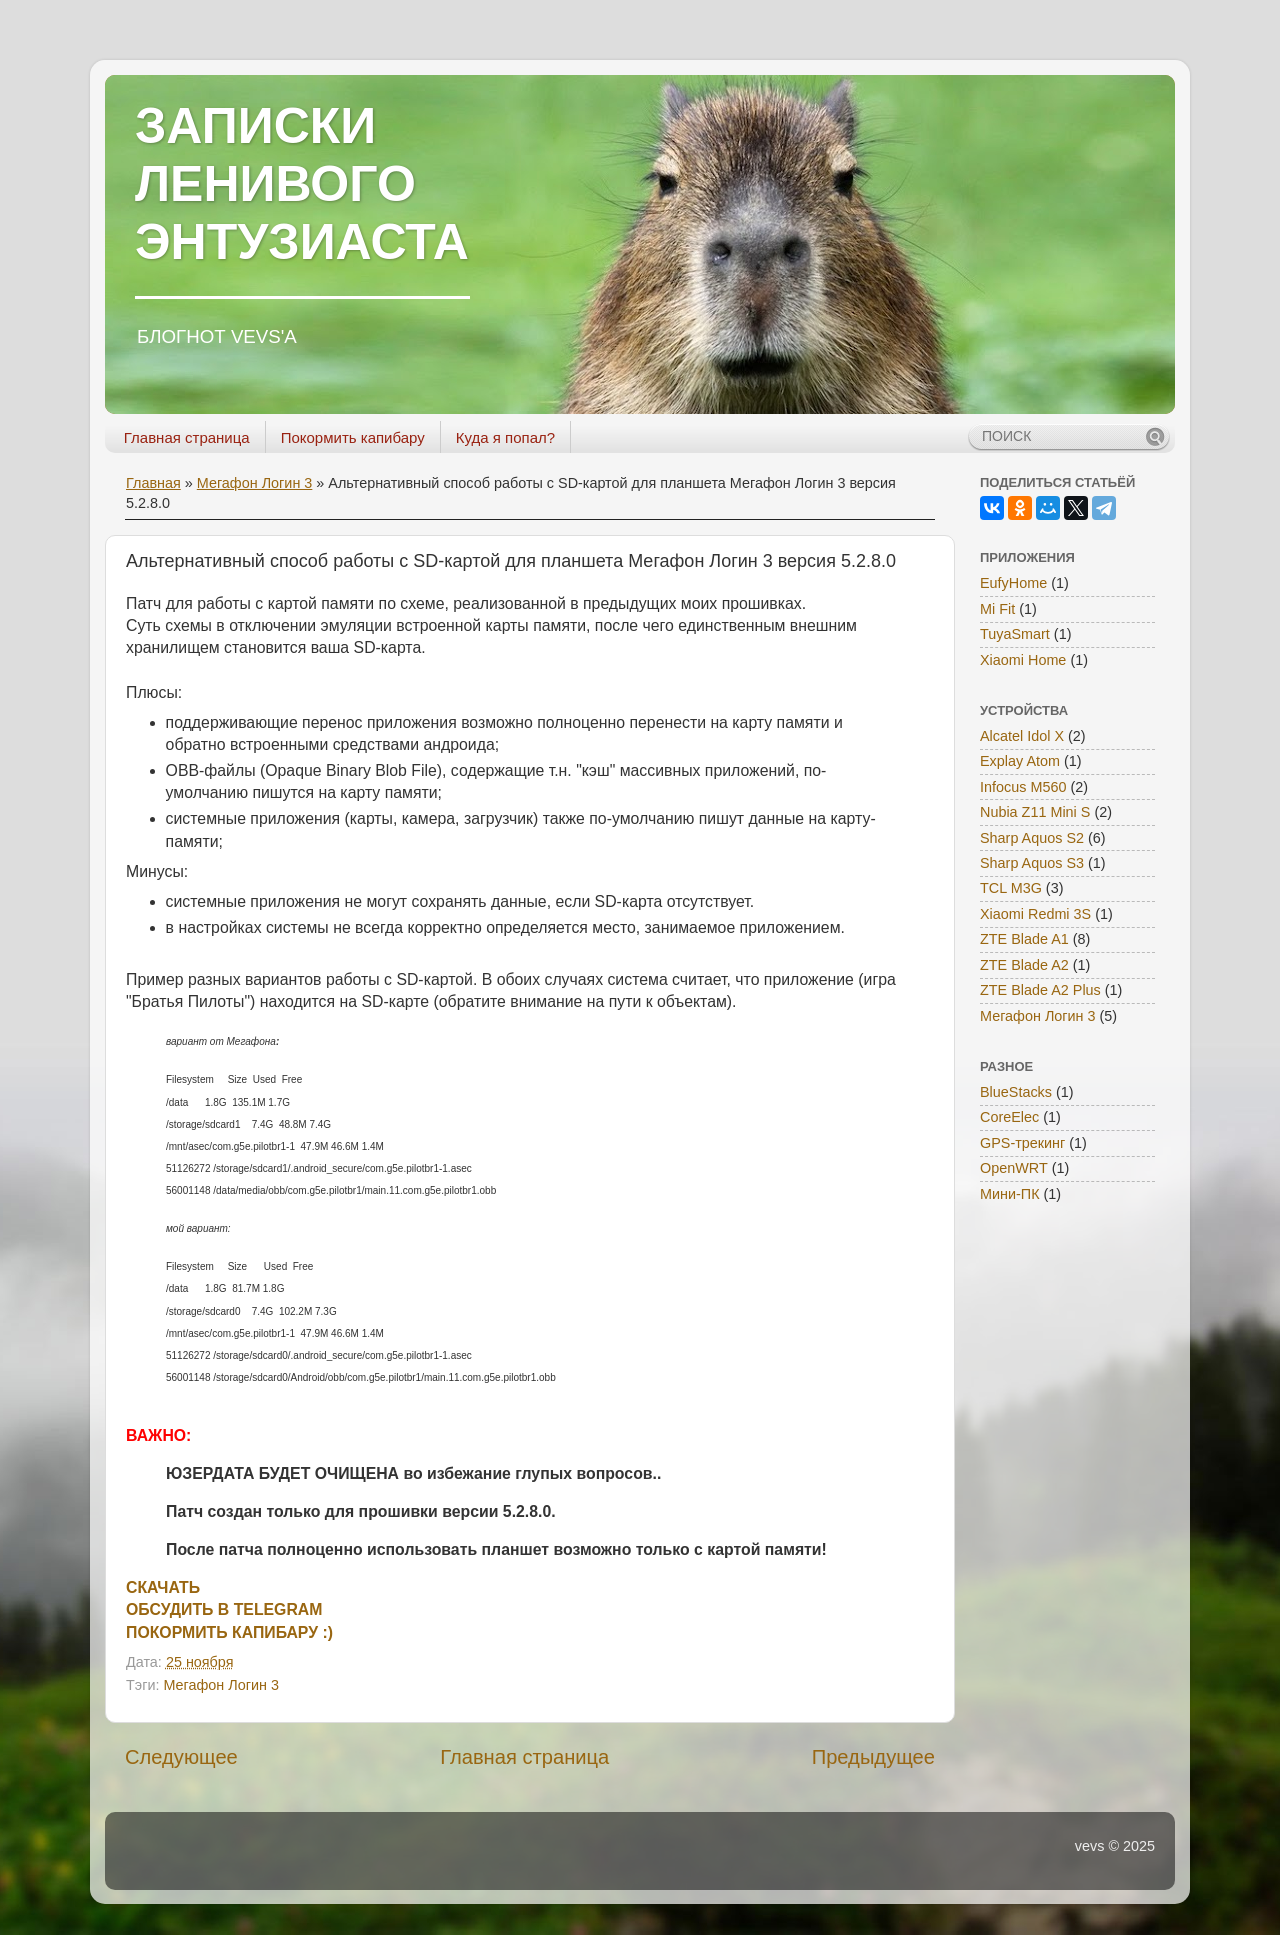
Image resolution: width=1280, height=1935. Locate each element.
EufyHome (1013, 583)
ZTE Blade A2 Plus (1040, 990)
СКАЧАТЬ (163, 1587)
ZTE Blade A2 (1024, 965)
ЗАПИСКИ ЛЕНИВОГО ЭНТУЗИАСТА (302, 184)
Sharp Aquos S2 (1032, 838)
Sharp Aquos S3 (1032, 863)
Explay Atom (1020, 761)
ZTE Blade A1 (1024, 939)
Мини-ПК (1010, 1194)
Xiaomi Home (1023, 660)
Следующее (181, 1757)
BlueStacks (1016, 1092)
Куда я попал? (505, 437)
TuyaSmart (1015, 634)
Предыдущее (873, 1757)
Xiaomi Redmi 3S (1035, 914)
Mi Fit (997, 609)
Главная (153, 483)
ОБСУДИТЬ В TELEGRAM (224, 1609)
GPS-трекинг (1022, 1143)
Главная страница (187, 437)
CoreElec (1009, 1117)
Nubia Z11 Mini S (1035, 812)
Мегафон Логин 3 (255, 483)
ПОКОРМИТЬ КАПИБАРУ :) (229, 1632)
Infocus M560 (1023, 787)
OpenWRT (1014, 1168)
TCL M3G (1011, 888)
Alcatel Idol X (1022, 736)
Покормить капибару (353, 437)
